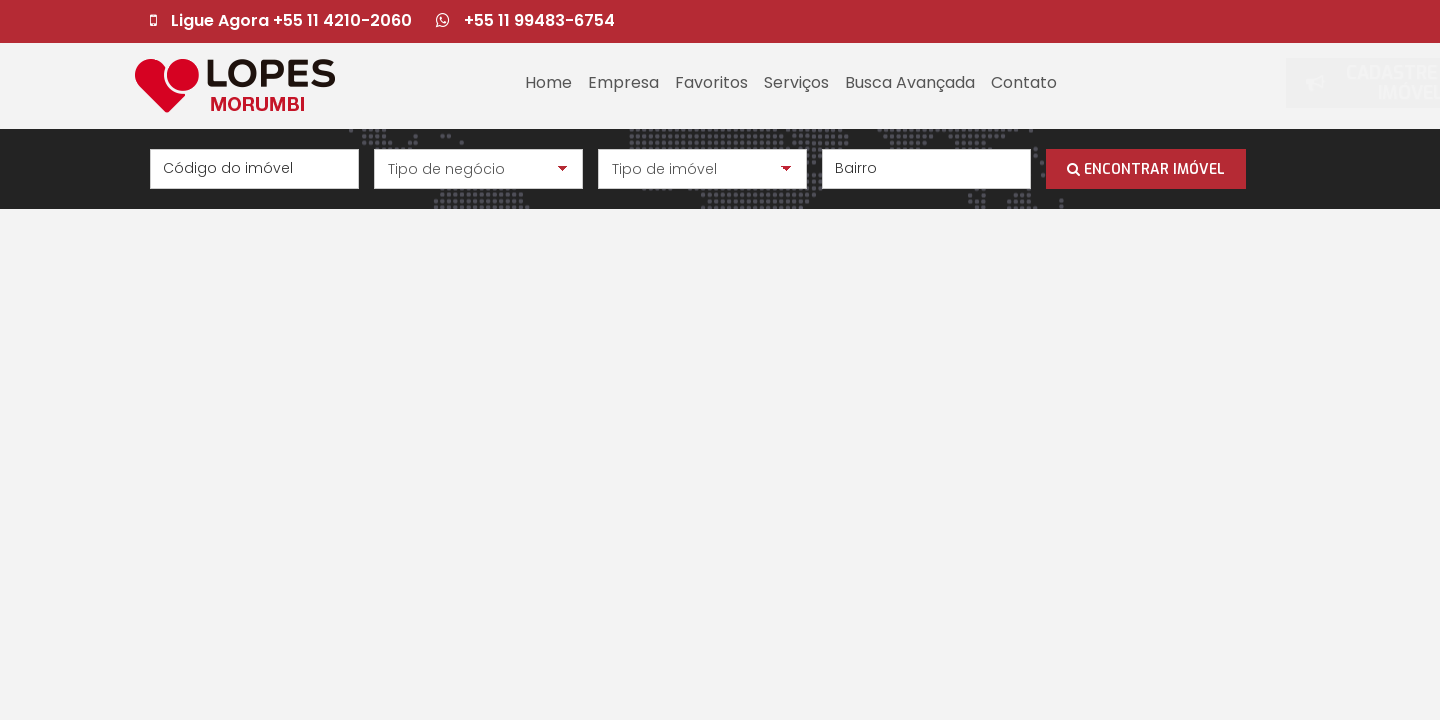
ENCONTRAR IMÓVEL (1146, 169)
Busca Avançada (910, 82)
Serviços (796, 82)
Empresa (623, 82)
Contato (1024, 82)
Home (548, 82)
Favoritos (711, 82)
